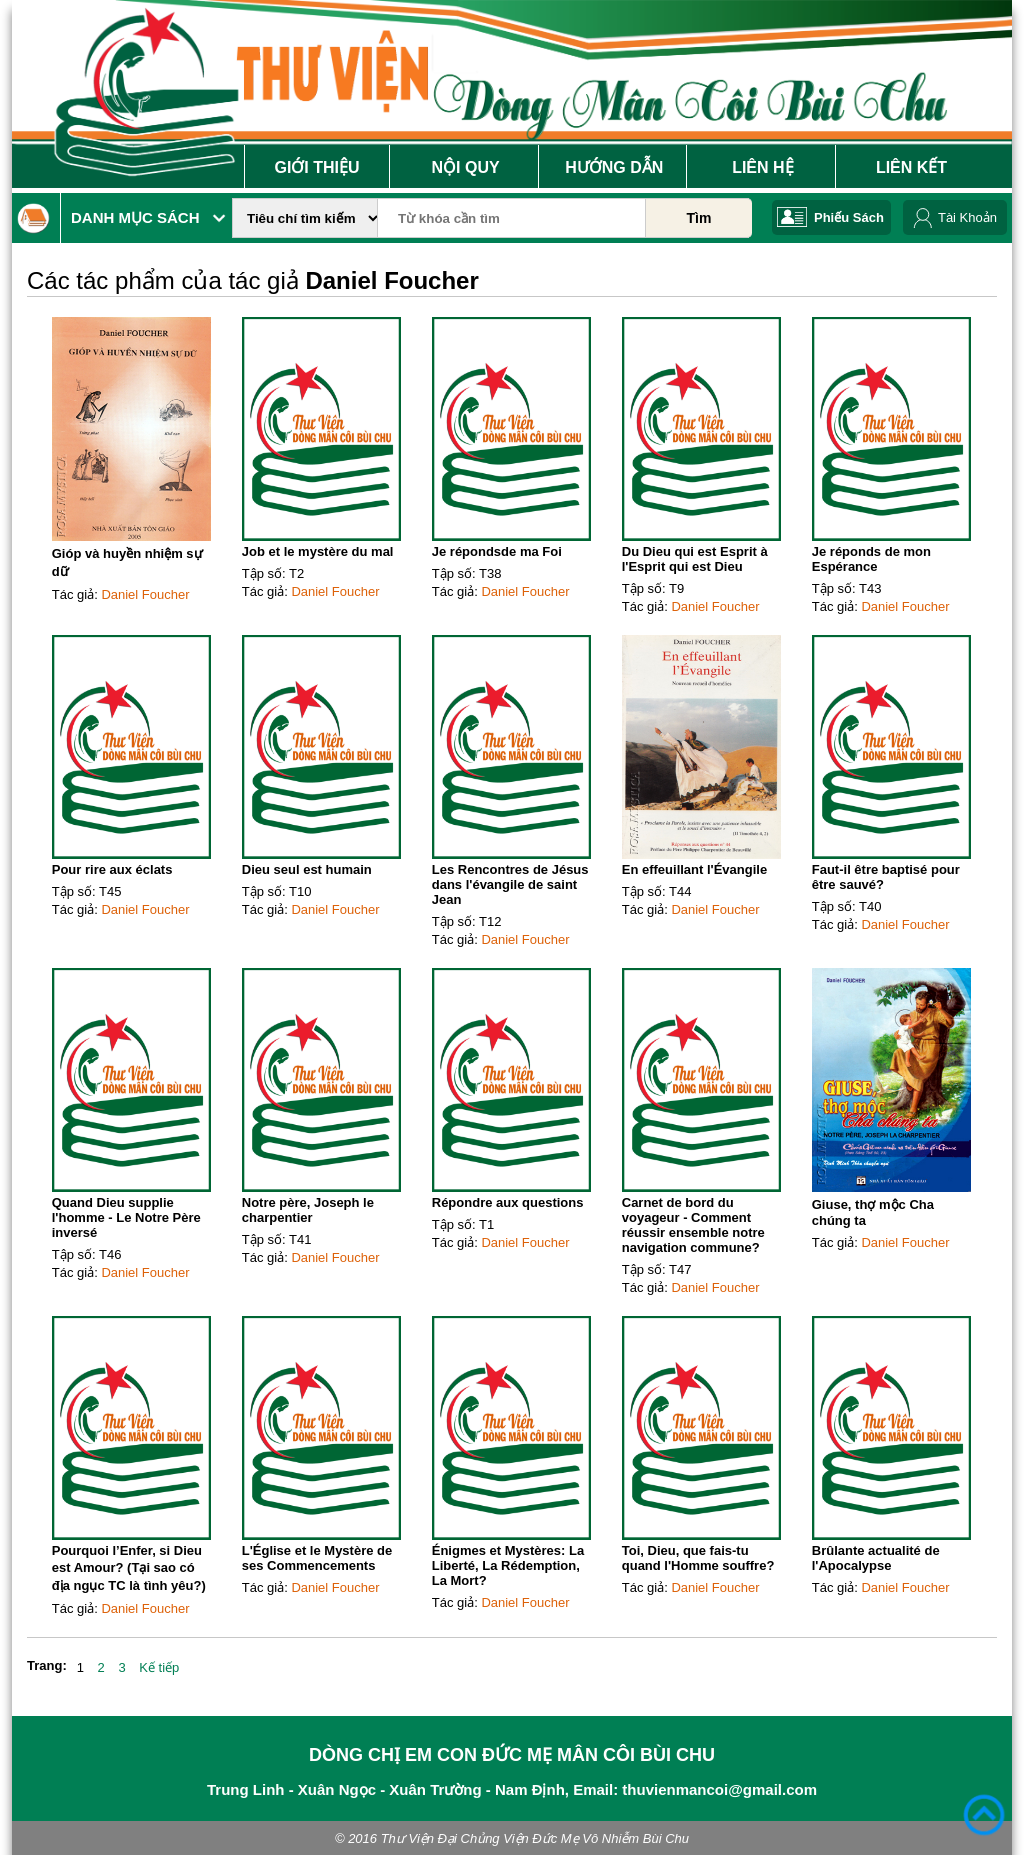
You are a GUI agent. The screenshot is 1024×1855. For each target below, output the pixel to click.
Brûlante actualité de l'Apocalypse (876, 1558)
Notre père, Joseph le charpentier (308, 1210)
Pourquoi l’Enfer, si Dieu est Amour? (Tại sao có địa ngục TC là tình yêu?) (129, 1568)
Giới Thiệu (316, 167)
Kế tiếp (159, 1667)
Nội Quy (466, 167)
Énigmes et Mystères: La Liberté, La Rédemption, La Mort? (508, 1565)
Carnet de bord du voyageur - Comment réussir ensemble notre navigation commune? (693, 1225)
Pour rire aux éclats (112, 869)
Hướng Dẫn (614, 167)
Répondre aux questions (508, 1202)
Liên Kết (911, 167)
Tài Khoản (967, 217)
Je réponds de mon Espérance (871, 559)
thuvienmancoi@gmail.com (719, 1789)
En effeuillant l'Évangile (694, 869)
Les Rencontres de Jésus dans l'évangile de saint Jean (510, 884)
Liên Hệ (762, 167)
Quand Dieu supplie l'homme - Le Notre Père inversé (126, 1217)
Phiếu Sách (849, 217)
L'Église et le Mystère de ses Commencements (317, 1558)
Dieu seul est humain (307, 869)
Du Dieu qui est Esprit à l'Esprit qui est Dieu (695, 559)
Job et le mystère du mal (318, 551)
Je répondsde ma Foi (497, 551)
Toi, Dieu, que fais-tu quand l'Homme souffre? (698, 1558)
